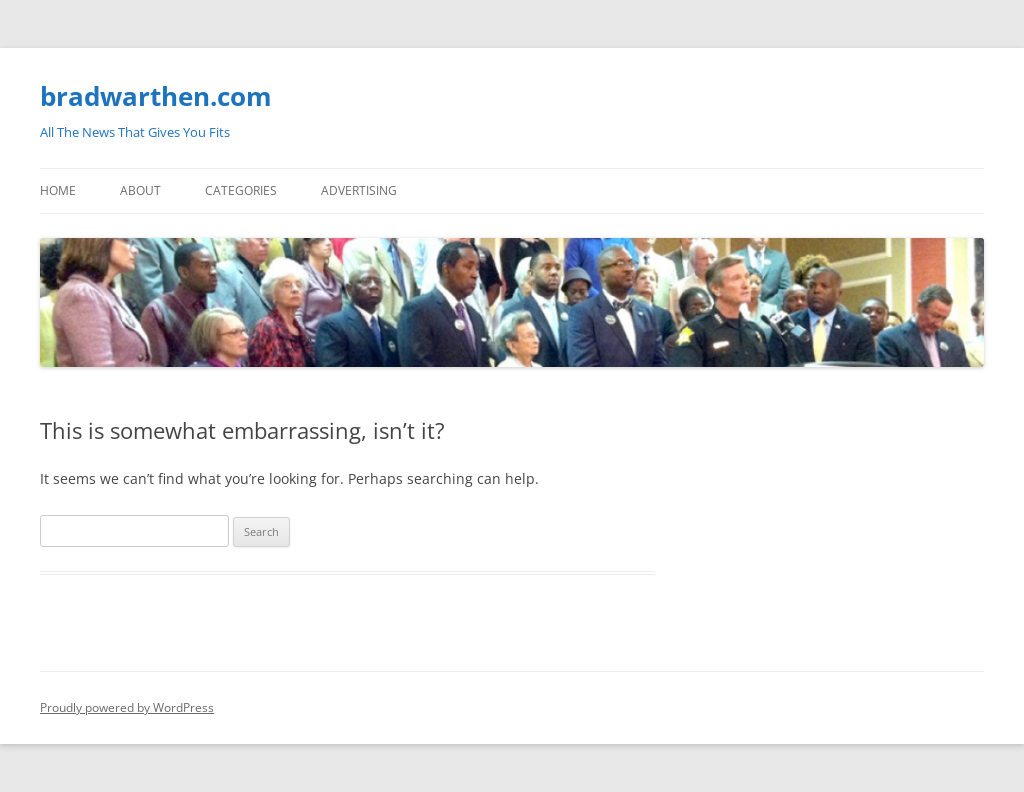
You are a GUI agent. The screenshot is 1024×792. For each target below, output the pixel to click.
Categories (241, 190)
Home (58, 190)
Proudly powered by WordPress (127, 707)
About (140, 190)
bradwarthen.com (156, 96)
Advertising (359, 190)
